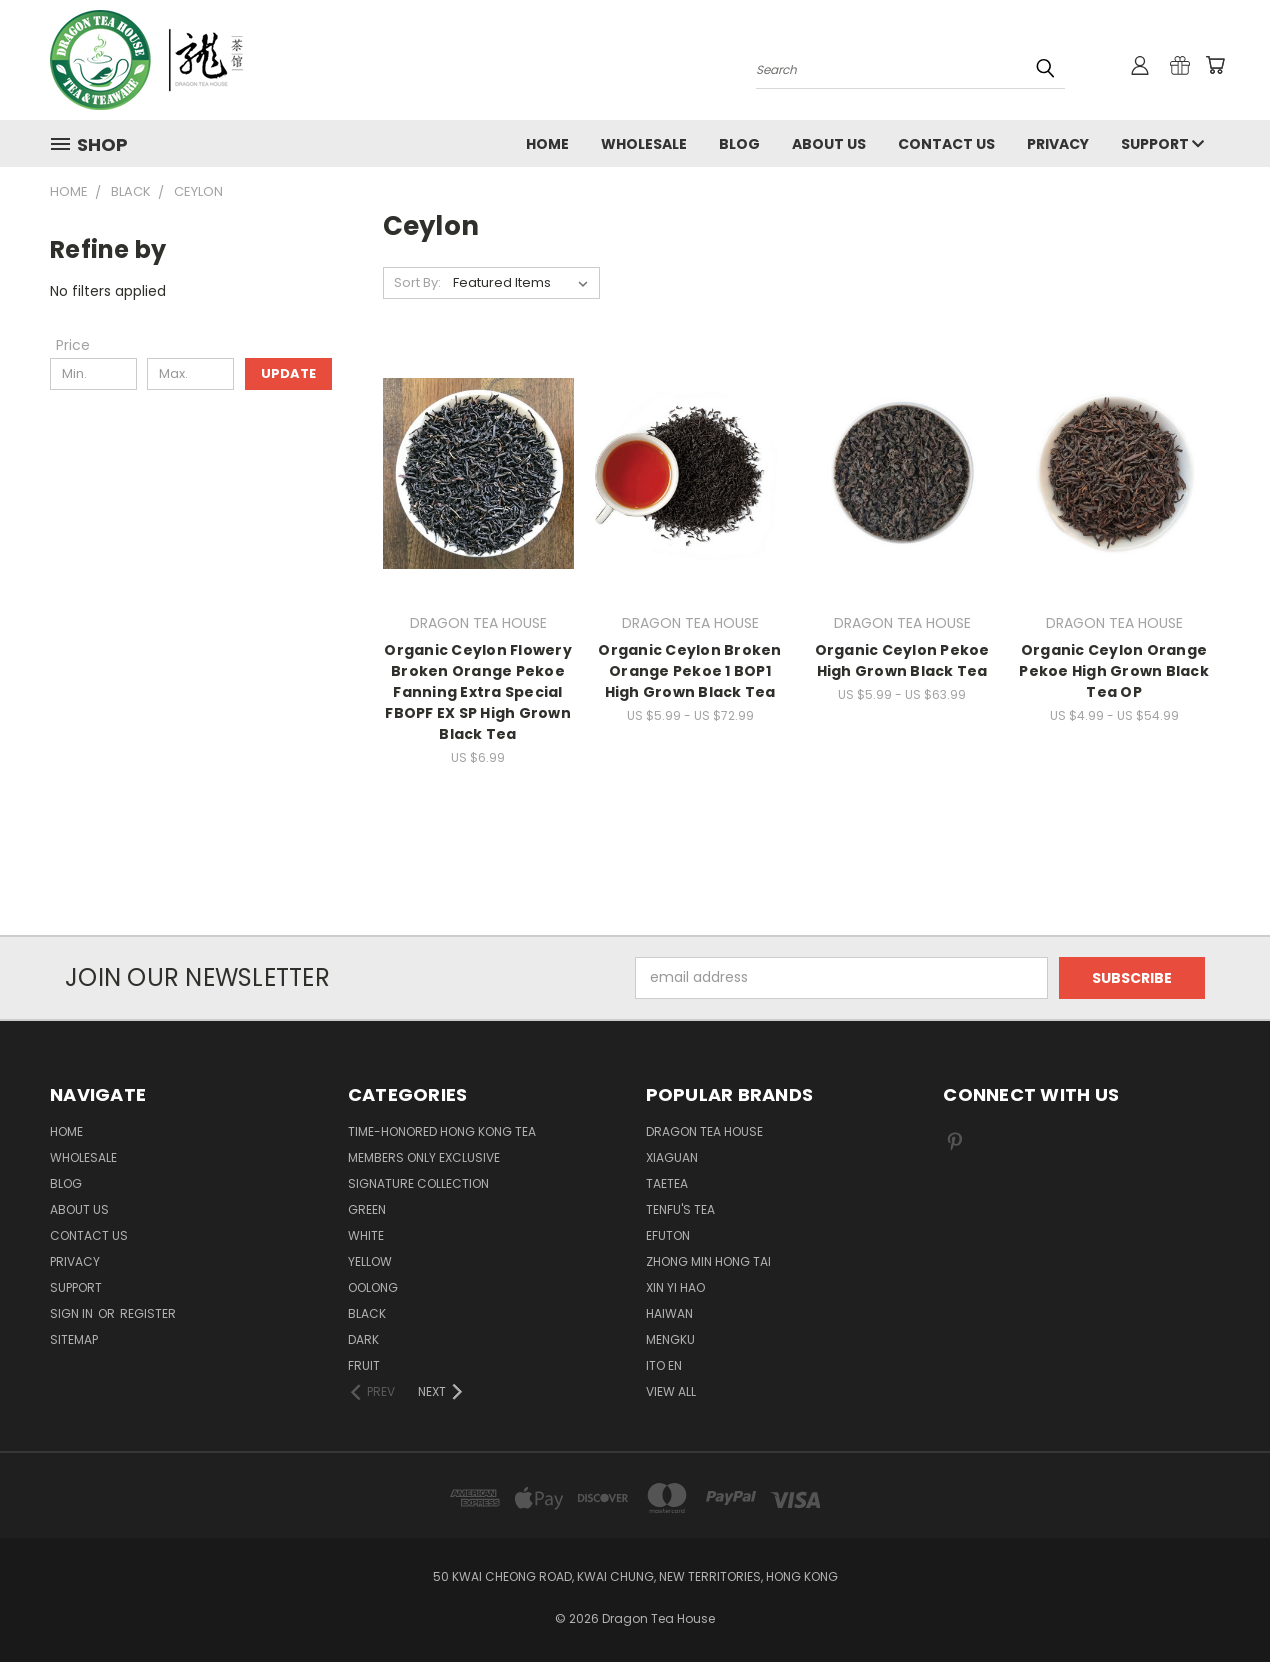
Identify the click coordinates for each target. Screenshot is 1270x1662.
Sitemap (74, 1339)
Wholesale (644, 144)
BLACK (367, 1313)
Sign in (73, 1313)
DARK (363, 1339)
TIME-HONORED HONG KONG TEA (442, 1131)
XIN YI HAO (675, 1287)
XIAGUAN (672, 1157)
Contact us (946, 144)
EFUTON (668, 1235)
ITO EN (664, 1365)
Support (1162, 144)
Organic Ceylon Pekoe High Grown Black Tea (902, 660)
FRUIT (364, 1365)
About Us (829, 144)
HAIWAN (669, 1313)
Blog (739, 144)
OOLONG (373, 1287)
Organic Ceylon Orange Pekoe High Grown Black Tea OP (1114, 671)
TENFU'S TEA (680, 1209)
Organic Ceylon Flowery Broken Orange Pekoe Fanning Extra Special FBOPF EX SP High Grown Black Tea (478, 692)
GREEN (367, 1209)
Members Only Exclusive (424, 1157)
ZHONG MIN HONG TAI (708, 1261)
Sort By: (417, 282)
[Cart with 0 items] (1215, 65)
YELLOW (370, 1261)
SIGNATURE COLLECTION (418, 1183)
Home (547, 144)
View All (671, 1391)
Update (288, 373)
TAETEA (667, 1183)
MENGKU (670, 1339)
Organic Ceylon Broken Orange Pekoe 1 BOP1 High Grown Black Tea (689, 671)
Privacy (1058, 144)
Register (148, 1313)
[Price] (73, 345)
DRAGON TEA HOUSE (704, 1131)
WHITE (366, 1235)
